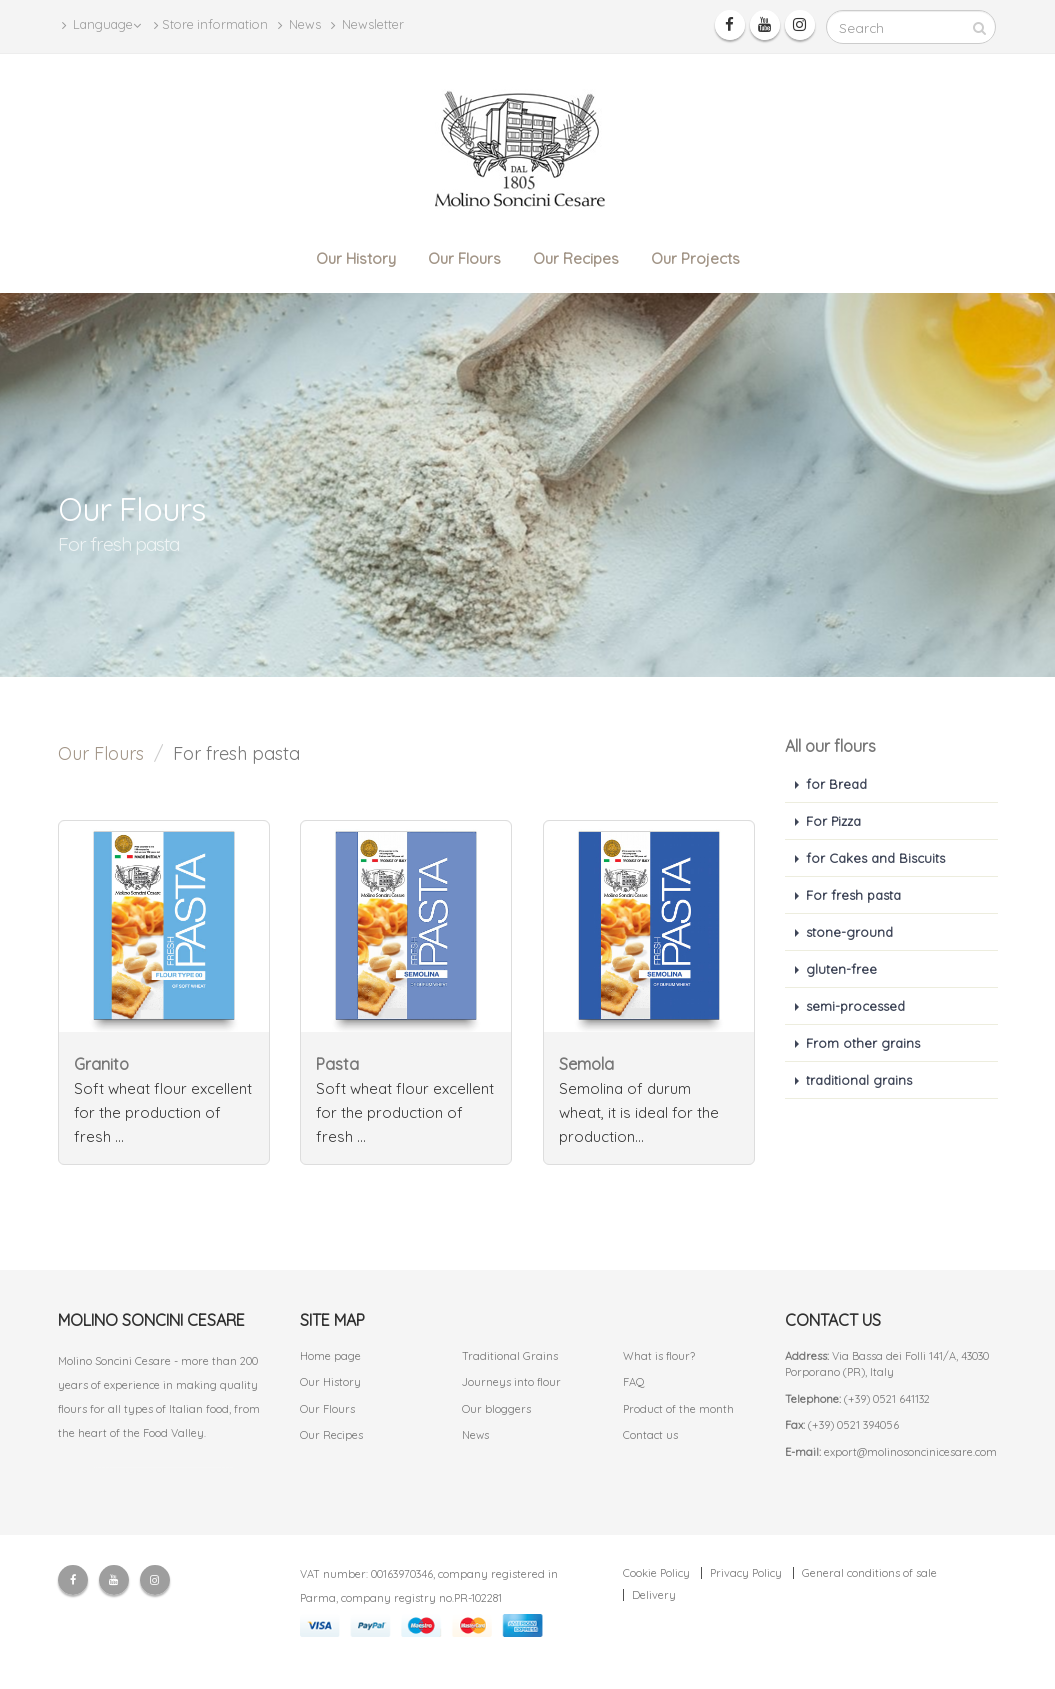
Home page (330, 1356)
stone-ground (849, 932)
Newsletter (367, 24)
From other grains (863, 1043)
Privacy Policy (746, 1573)
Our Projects (695, 258)
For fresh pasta (853, 895)
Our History (356, 258)
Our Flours (464, 258)
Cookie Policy (656, 1573)
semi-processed (855, 1006)
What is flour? (659, 1356)
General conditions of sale (869, 1573)
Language (101, 24)
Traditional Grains (510, 1356)
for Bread (836, 784)
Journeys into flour (511, 1382)
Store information (211, 24)
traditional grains (859, 1080)
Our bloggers (496, 1409)
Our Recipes (576, 258)
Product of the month (678, 1409)
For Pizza (833, 821)
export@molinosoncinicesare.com (910, 1452)
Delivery (654, 1595)
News (299, 24)
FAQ (634, 1382)
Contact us (650, 1435)
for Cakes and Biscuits (875, 858)
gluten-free (841, 969)
